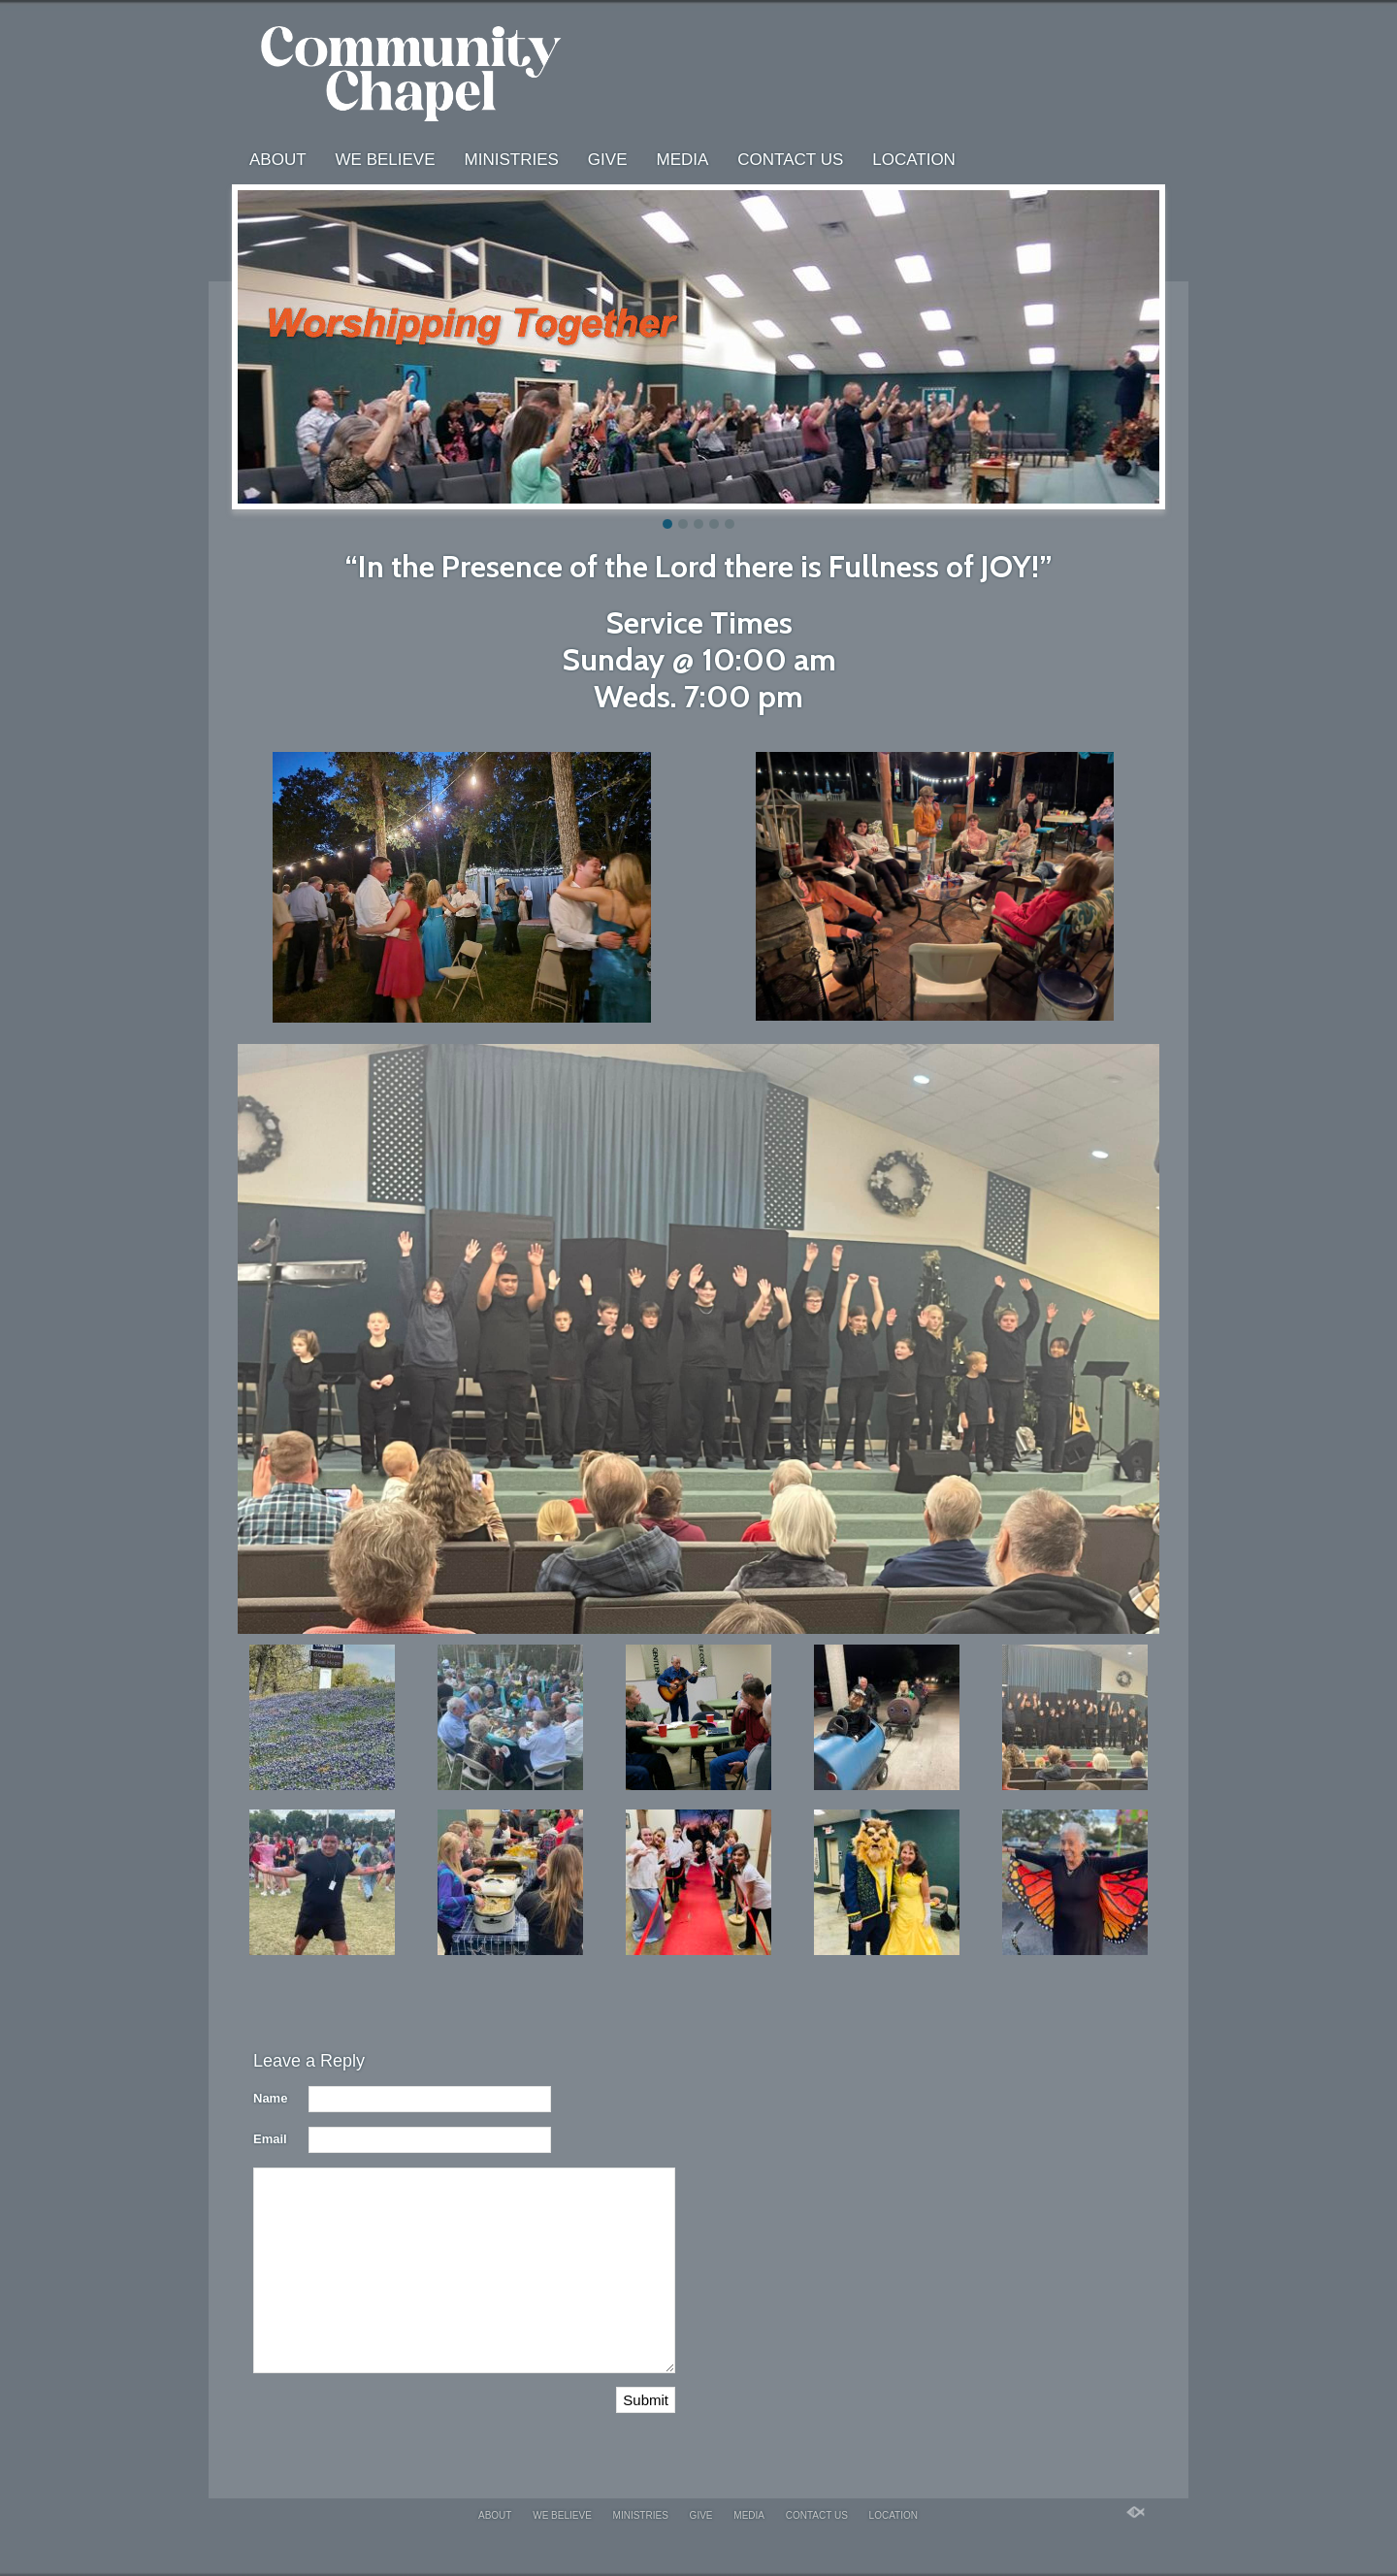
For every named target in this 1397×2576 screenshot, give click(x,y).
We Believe (386, 159)
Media (682, 159)
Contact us (790, 159)
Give (608, 159)
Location (914, 159)
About (278, 159)
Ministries (512, 159)
